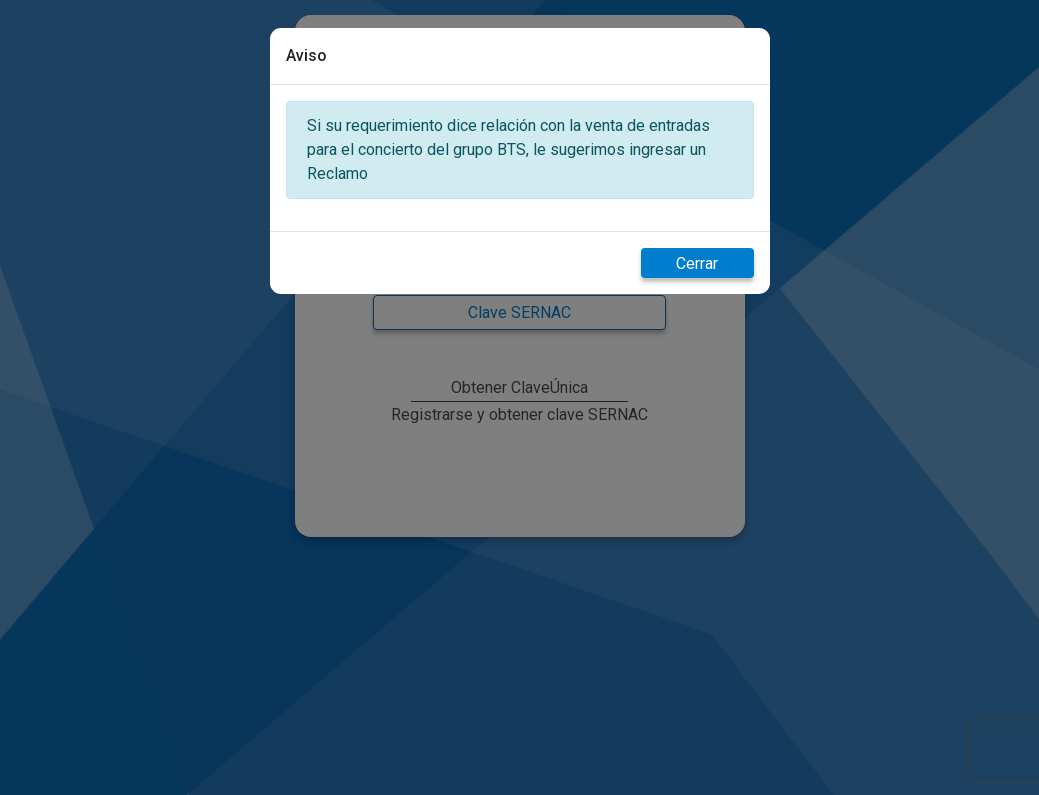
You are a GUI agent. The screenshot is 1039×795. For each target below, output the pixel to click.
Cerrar (697, 263)
